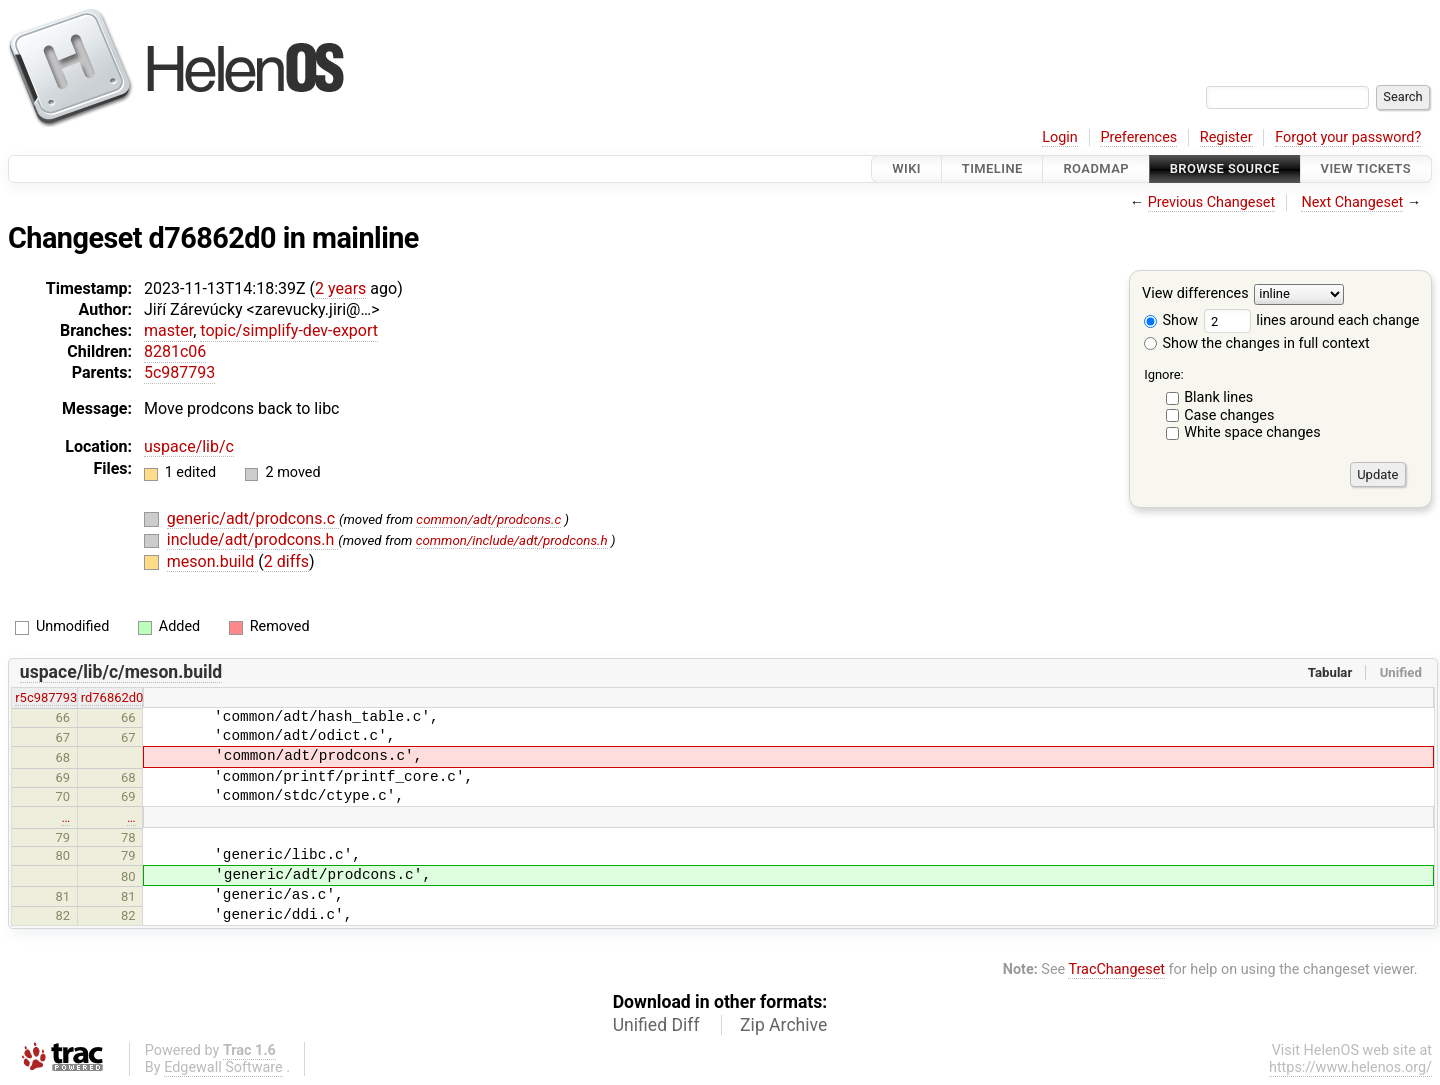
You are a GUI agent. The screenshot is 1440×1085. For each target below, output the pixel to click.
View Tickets (1366, 168)
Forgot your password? (1348, 137)
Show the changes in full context (1257, 343)
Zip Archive (783, 1025)
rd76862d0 (112, 697)
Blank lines (1218, 397)
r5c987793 (46, 697)
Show (1171, 320)
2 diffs (286, 561)
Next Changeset (1352, 202)
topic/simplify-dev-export (289, 330)
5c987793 (179, 372)
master (168, 330)
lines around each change (1312, 320)
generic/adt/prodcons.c (253, 518)
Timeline (992, 168)
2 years (340, 288)
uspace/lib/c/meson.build (121, 672)
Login (1060, 137)
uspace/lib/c (189, 446)
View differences (1195, 294)
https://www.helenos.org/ (1350, 1067)
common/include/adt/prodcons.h (512, 540)
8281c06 (175, 351)
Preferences (1138, 137)
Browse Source (1225, 168)
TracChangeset (1116, 969)
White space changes (1252, 432)
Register (1226, 137)
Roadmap (1096, 168)
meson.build (213, 561)
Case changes (1229, 415)
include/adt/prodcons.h (252, 539)
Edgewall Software (223, 1067)
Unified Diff (656, 1025)
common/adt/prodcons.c (488, 519)
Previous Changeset (1212, 202)
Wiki (906, 168)
